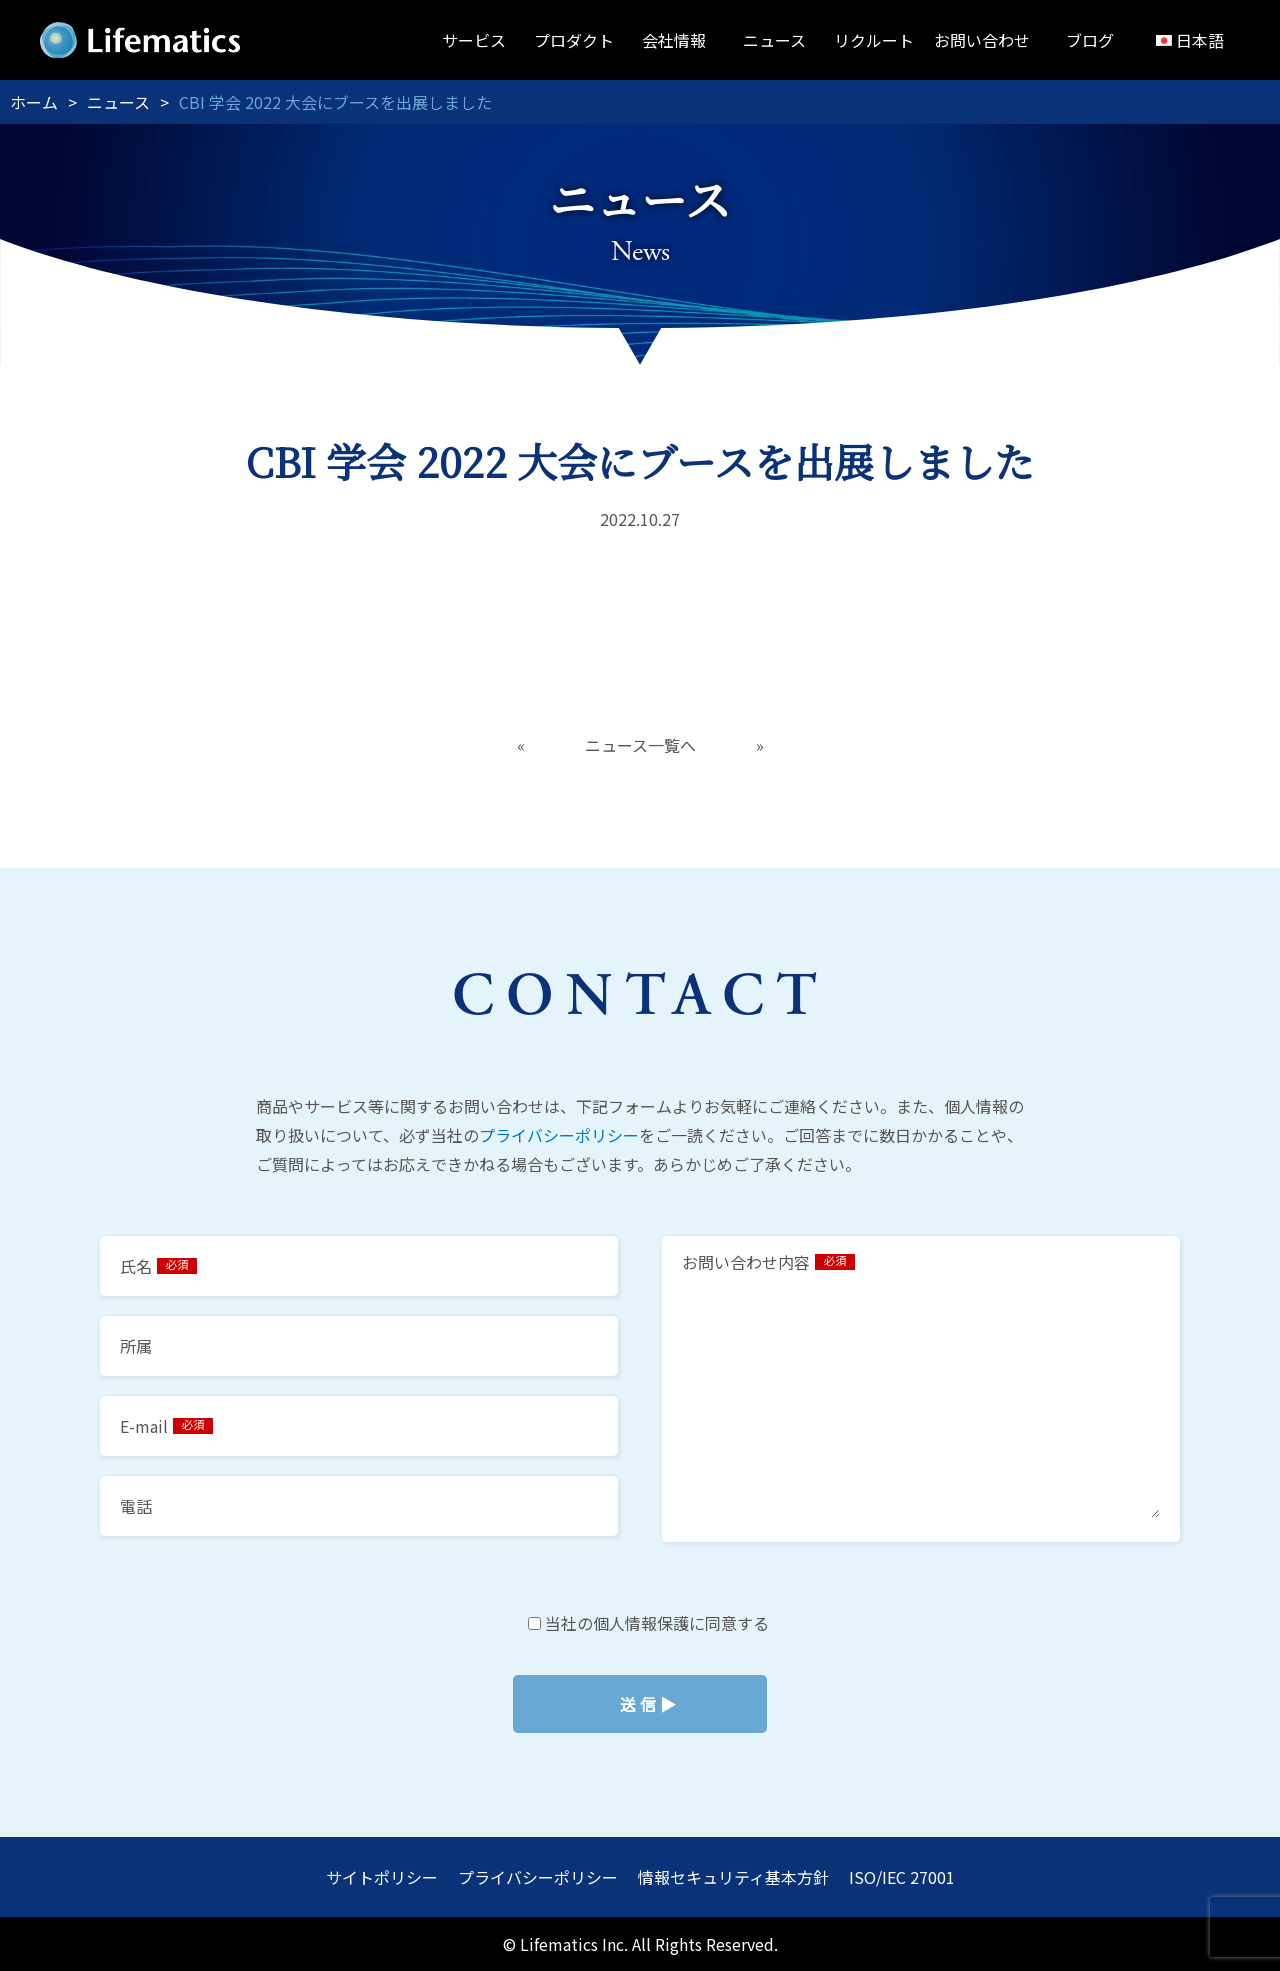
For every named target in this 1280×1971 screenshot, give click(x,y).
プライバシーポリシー (559, 1135)
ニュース (774, 40)
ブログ (1090, 40)
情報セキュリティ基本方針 (733, 1877)
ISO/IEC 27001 (902, 1877)
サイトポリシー (382, 1877)
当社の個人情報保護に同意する (640, 1704)
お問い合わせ (982, 40)
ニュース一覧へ (640, 745)
